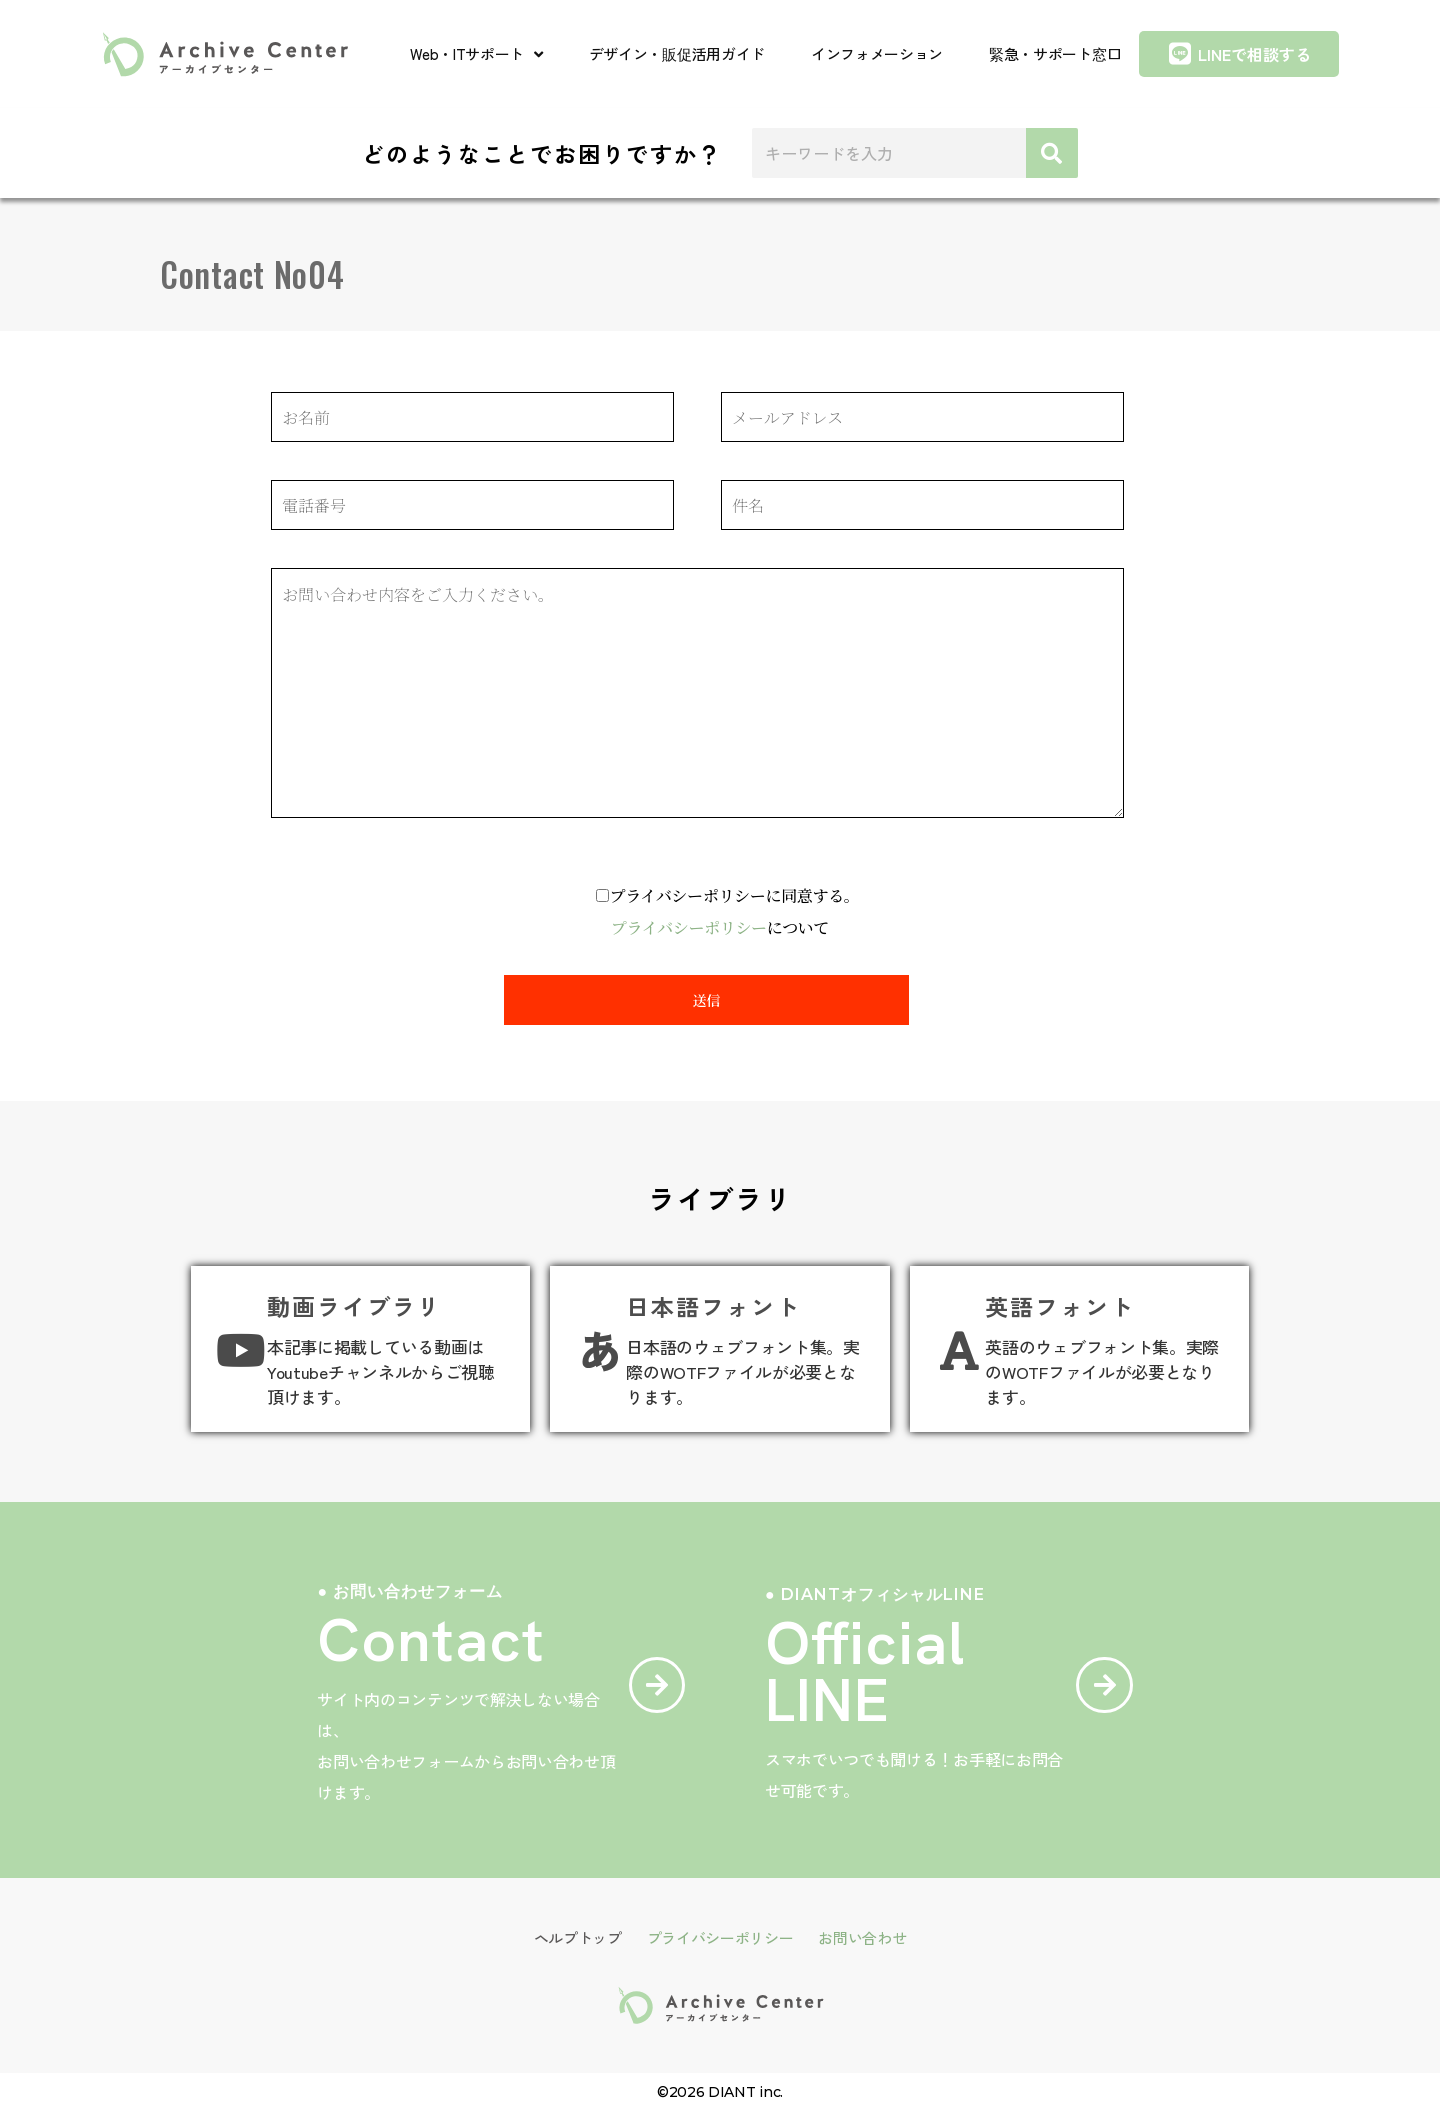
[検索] (1051, 153)
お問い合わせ (862, 1937)
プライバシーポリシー (689, 927)
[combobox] (889, 153)
